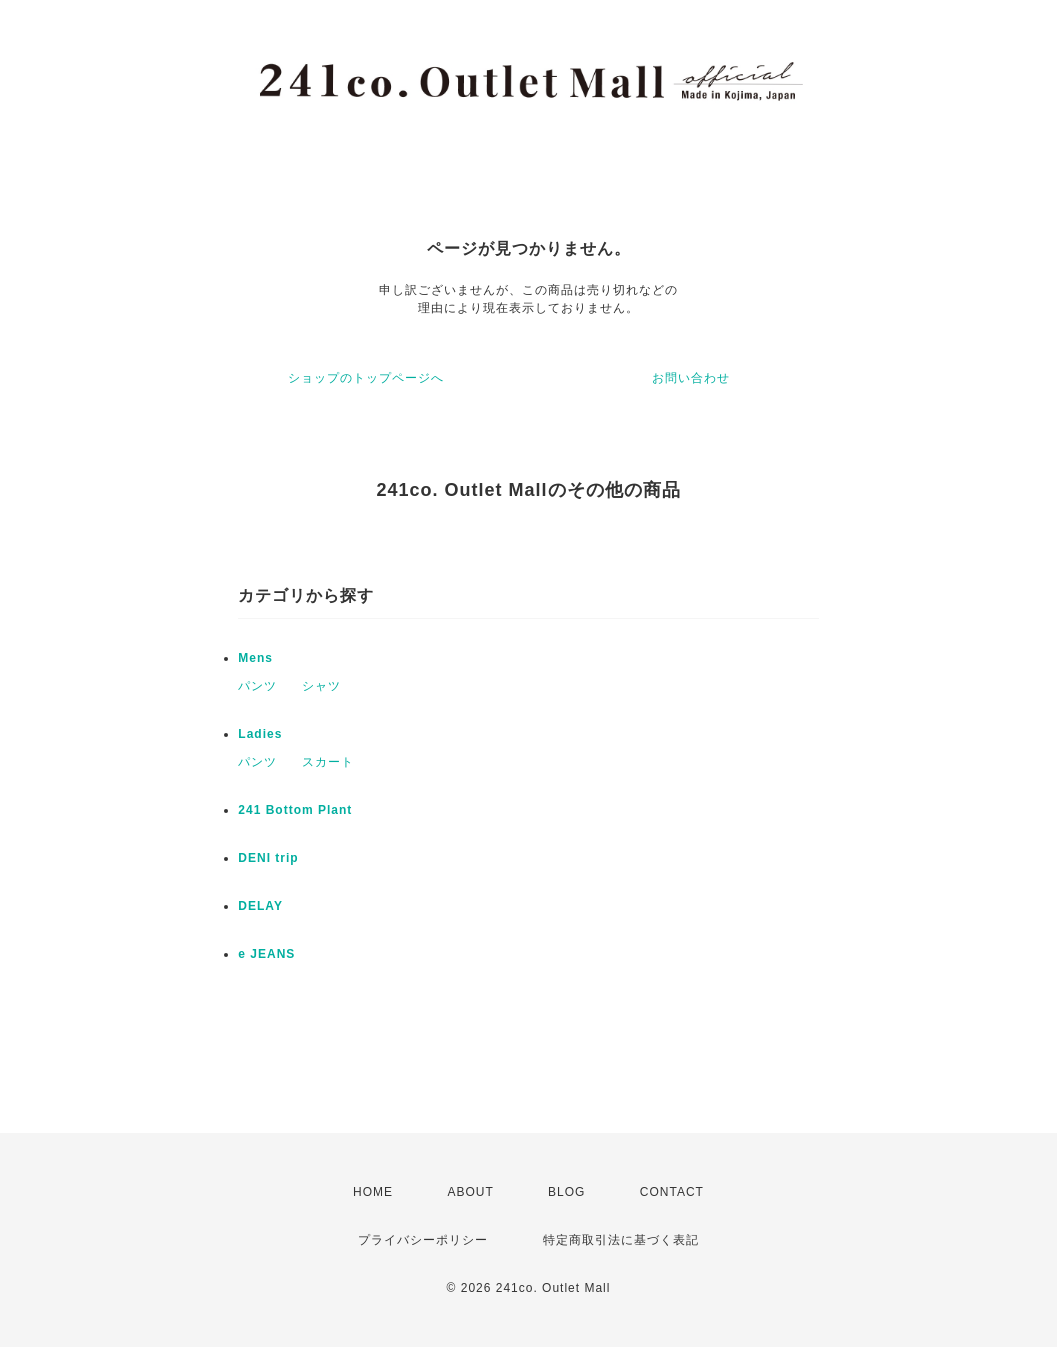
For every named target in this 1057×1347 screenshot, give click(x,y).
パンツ (257, 686)
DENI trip (268, 858)
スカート (328, 762)
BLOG (566, 1192)
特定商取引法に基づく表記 (621, 1240)
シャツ (321, 686)
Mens (255, 658)
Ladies (260, 734)
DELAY (260, 906)
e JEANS (266, 954)
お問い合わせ (691, 378)
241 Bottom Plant (295, 810)
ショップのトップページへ (366, 378)
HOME (373, 1192)
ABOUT (470, 1192)
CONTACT (672, 1192)
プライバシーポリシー (423, 1240)
